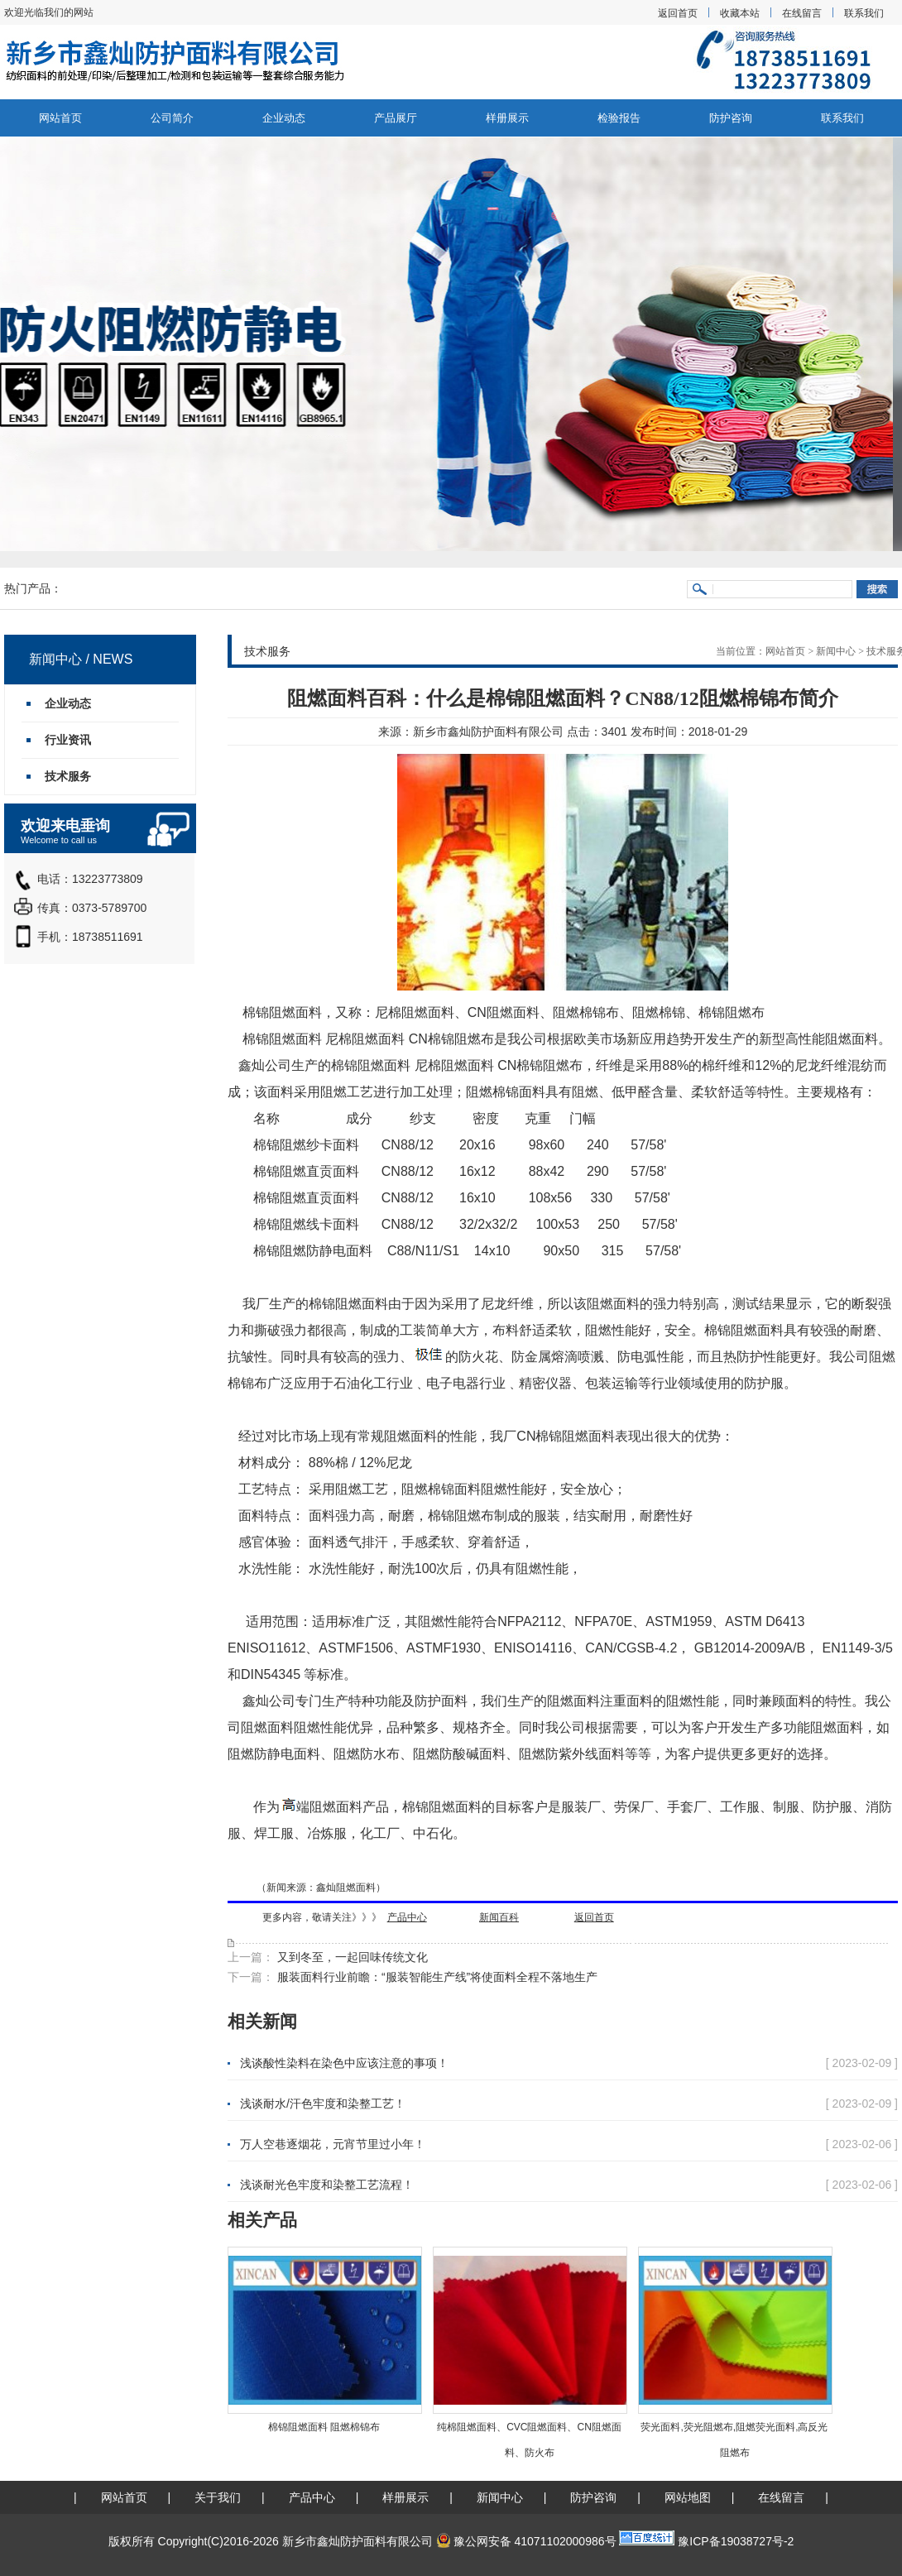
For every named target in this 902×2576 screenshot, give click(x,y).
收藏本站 (740, 13)
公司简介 (172, 118)
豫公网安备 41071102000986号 (526, 2541)
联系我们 (864, 13)
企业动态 (283, 118)
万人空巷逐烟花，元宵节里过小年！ (332, 2144)
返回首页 (678, 13)
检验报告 (619, 118)
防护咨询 (730, 118)
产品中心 (312, 2497)
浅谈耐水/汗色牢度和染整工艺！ (322, 2103)
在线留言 (802, 13)
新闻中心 (836, 651)
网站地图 (688, 2497)
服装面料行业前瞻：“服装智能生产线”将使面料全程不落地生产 (435, 1977)
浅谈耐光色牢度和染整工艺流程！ (327, 2184)
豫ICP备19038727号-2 (736, 2541)
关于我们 (217, 2497)
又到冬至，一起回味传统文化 (351, 1957)
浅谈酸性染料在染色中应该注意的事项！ (344, 2063)
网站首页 (60, 118)
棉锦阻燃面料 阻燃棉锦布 (324, 2427)
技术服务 (68, 776)
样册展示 (507, 118)
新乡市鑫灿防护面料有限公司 (488, 731)
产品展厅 (395, 118)
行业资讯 (68, 739)
